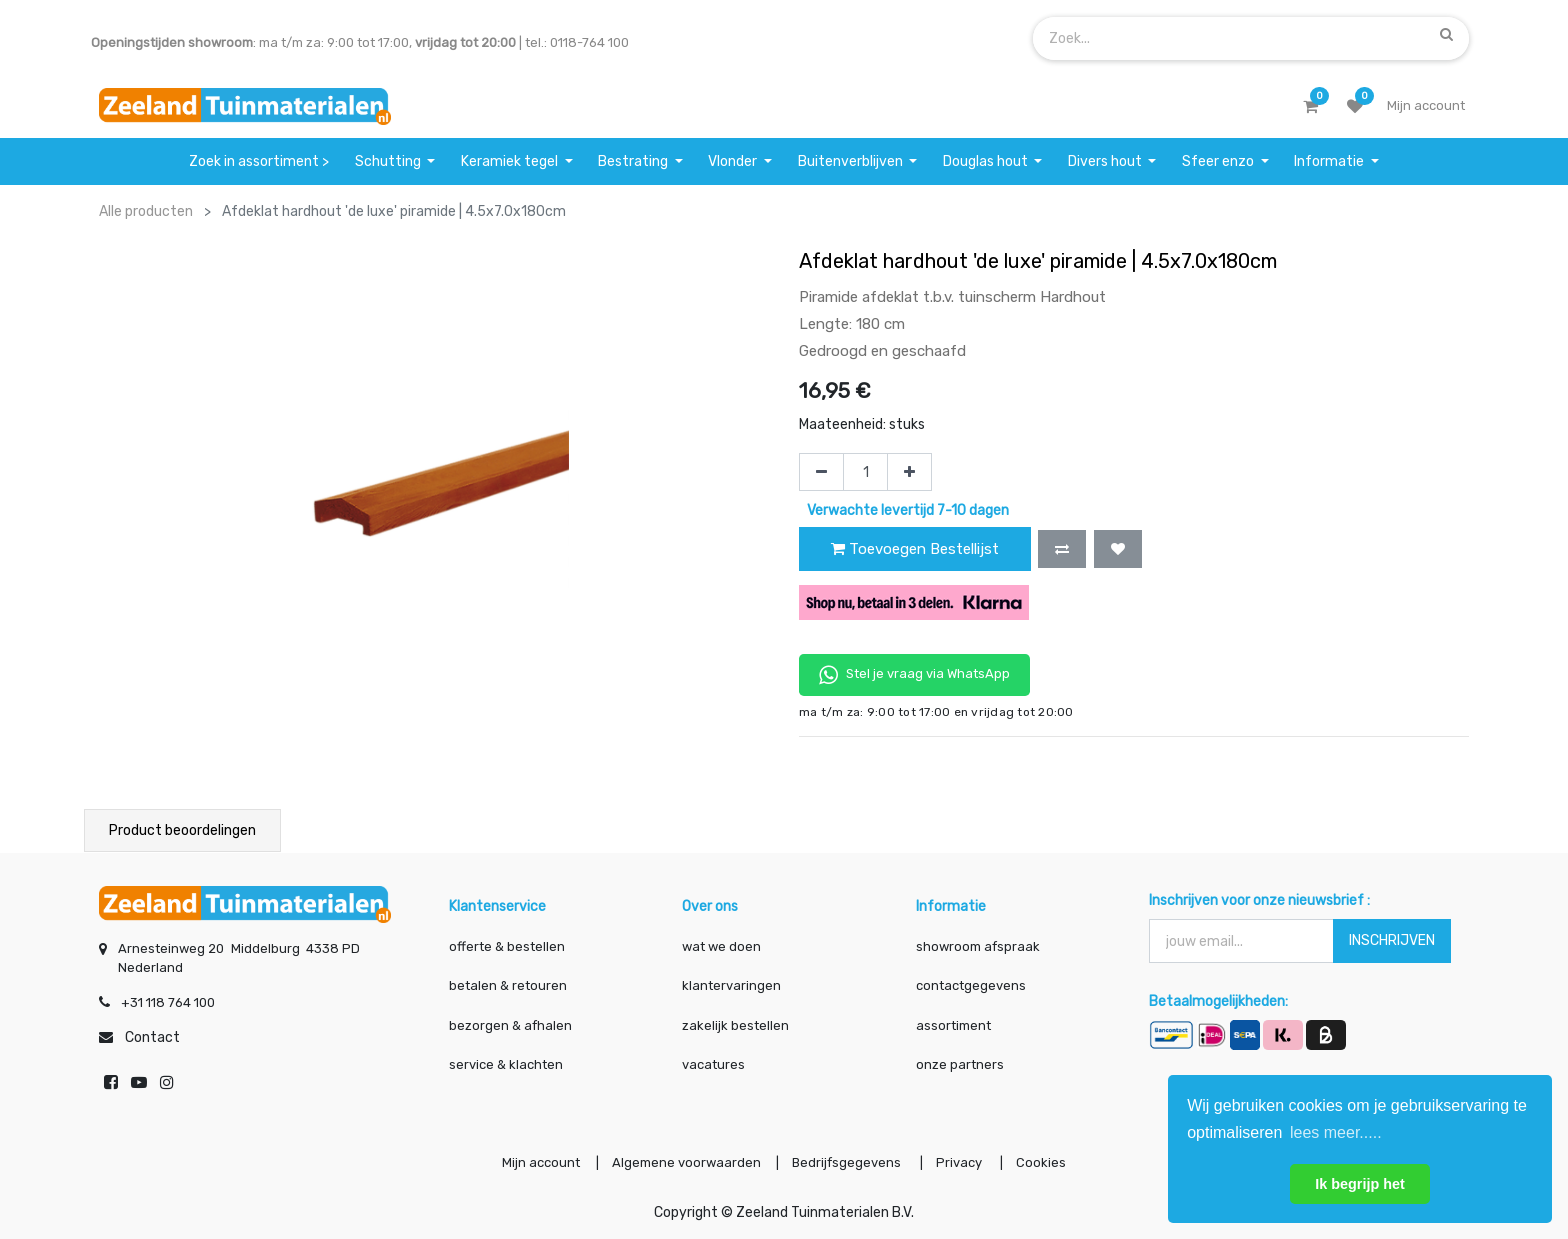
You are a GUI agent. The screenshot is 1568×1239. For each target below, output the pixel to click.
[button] (1062, 549)
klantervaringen (731, 984)
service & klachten (506, 1063)
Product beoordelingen (182, 830)
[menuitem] (260, 161)
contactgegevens (971, 984)
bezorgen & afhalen (510, 1023)
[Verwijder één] (821, 472)
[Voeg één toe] (909, 472)
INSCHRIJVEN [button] (1392, 938)
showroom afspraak (978, 944)
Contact (152, 1036)
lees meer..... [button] (1336, 1132)
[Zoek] (1446, 34)
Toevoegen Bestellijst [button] (915, 549)
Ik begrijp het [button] (1360, 1184)
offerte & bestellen (508, 944)
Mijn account (536, 1162)
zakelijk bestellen (735, 1023)
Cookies (1046, 1162)
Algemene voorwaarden (683, 1162)
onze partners (960, 1063)
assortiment (953, 1023)
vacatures (713, 1063)
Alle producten (146, 211)
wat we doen (721, 944)
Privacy (962, 1162)
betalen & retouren (508, 984)
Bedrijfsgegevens (848, 1162)
